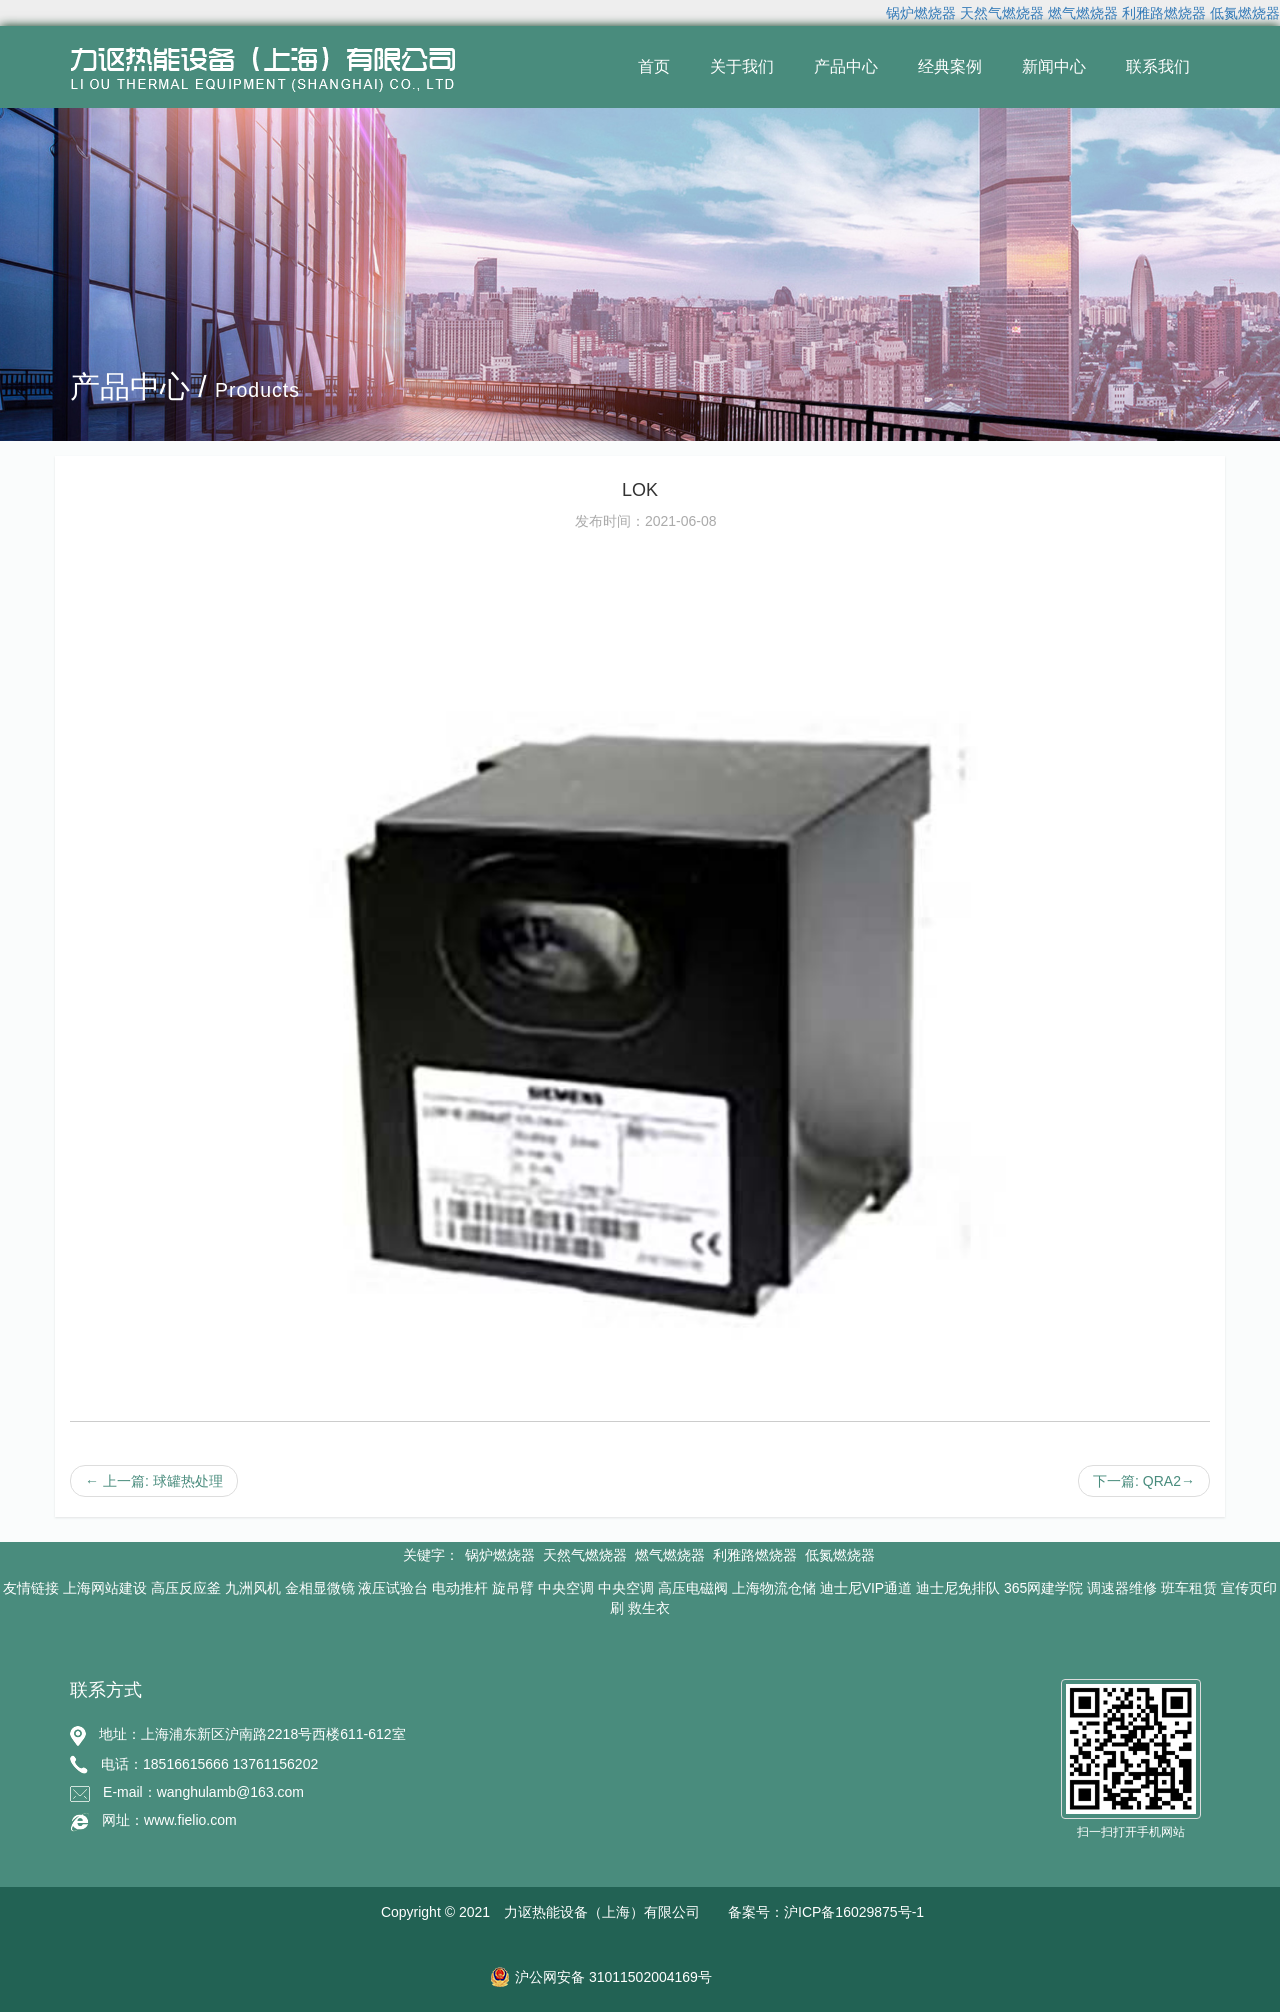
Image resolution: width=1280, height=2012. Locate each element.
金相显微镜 (320, 1588)
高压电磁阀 (693, 1588)
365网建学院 (1043, 1588)
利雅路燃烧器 (1164, 13)
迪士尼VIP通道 (866, 1588)
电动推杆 (460, 1588)
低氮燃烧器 (1245, 13)
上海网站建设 (105, 1588)
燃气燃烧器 (1083, 13)
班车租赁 (1189, 1588)
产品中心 (846, 66)
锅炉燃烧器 (921, 13)
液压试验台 (393, 1588)
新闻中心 (1054, 66)
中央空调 (566, 1588)
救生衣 (649, 1608)
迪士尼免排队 (958, 1588)
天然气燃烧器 (1002, 13)
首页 (654, 66)
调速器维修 (1122, 1588)
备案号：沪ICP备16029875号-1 (826, 1912)
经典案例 (950, 66)
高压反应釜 (186, 1588)
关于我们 (742, 66)
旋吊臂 (513, 1588)
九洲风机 (253, 1588)
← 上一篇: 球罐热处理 (154, 1481)
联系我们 (1158, 66)
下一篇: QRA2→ (1144, 1481)
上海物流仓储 (774, 1588)
